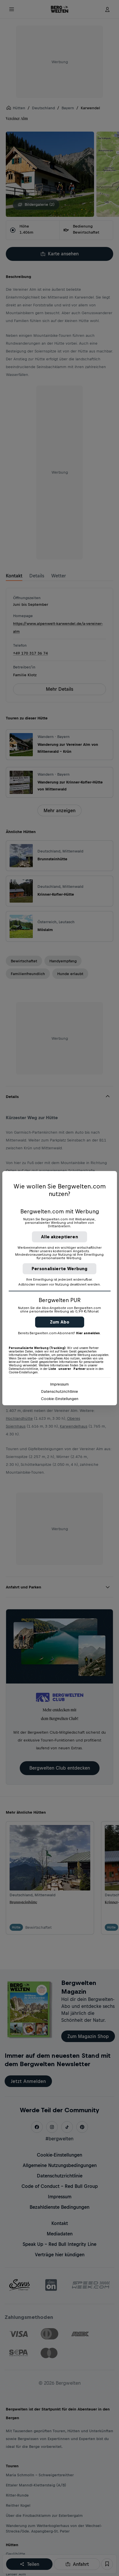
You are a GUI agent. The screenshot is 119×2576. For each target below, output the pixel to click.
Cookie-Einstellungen (59, 1399)
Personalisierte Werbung (60, 1268)
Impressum (59, 1384)
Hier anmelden (88, 1333)
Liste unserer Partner (67, 1368)
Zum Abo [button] (59, 1321)
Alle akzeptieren (59, 1236)
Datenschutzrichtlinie (59, 1391)
